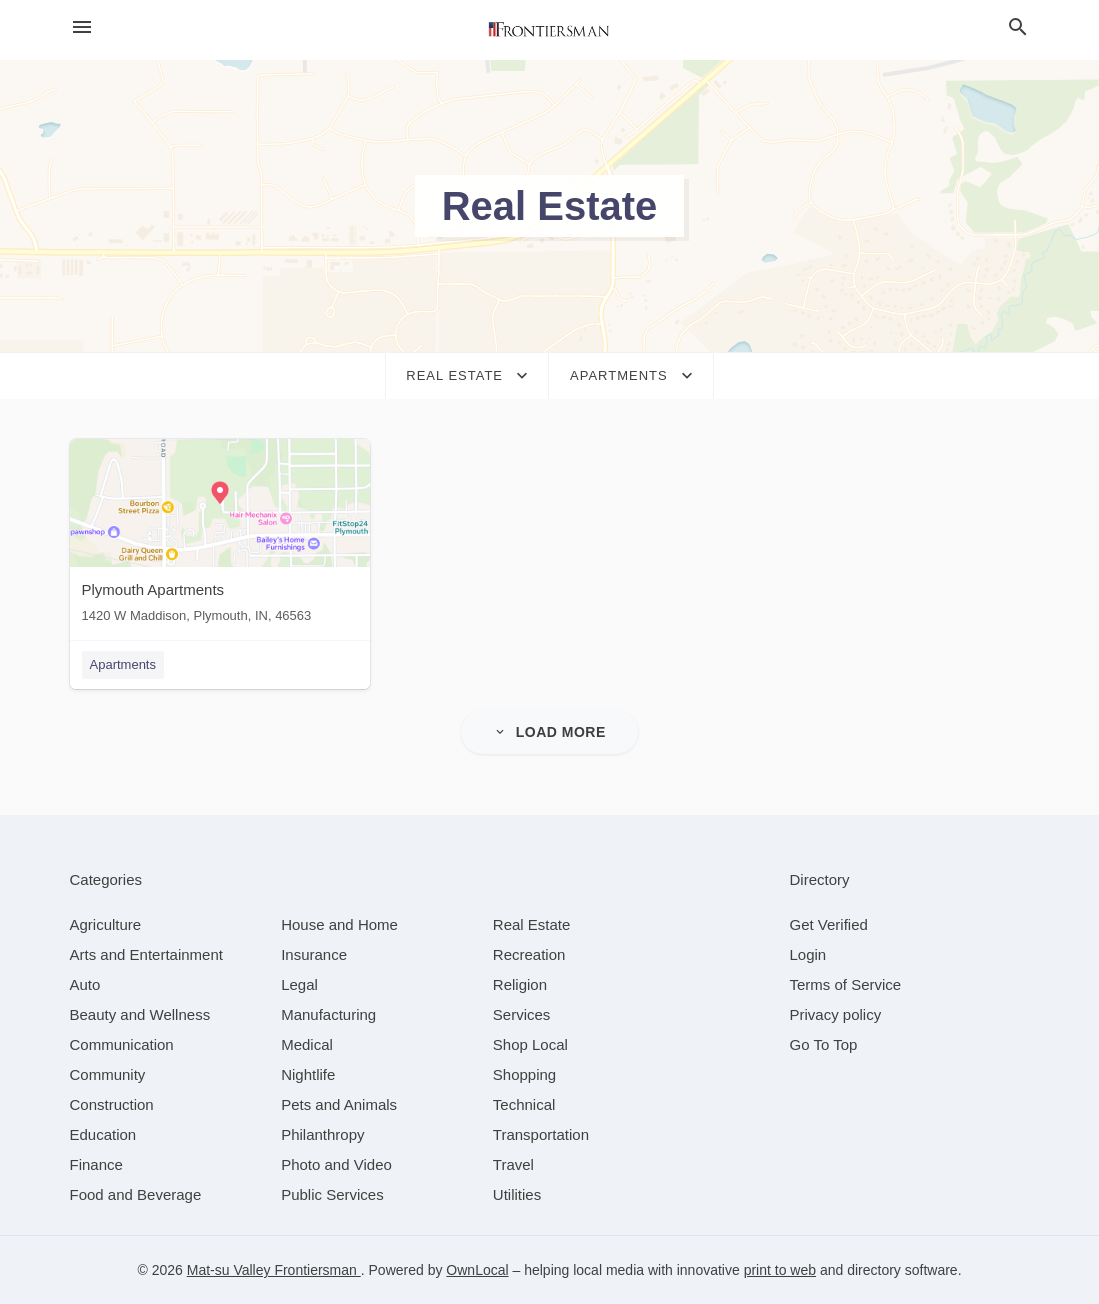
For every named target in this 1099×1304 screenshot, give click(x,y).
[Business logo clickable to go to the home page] (550, 30)
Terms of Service (846, 984)
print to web (780, 1270)
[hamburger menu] (82, 27)
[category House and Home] (339, 924)
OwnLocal (477, 1270)
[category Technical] (524, 1104)
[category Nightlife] (308, 1074)
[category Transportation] (541, 1134)
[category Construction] (112, 1104)
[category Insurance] (314, 954)
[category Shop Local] (530, 1044)
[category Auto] (85, 984)
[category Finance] (96, 1164)
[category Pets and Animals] (339, 1104)
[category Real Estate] (532, 924)
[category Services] (522, 1014)
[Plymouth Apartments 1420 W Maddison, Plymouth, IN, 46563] (220, 535)
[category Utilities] (517, 1194)
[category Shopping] (524, 1074)
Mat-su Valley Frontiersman (274, 1270)
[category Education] (103, 1134)
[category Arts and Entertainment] (146, 954)
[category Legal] (299, 984)
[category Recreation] (529, 954)
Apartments (123, 664)
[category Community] (108, 1074)
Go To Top (824, 1044)
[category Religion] (520, 984)
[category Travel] (513, 1164)
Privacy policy (836, 1014)
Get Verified (829, 924)
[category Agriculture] (106, 924)
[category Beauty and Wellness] (140, 1014)
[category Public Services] (332, 1194)
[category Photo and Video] (336, 1164)
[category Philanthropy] (322, 1134)
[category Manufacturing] (328, 1014)
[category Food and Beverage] (136, 1194)
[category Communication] (122, 1044)
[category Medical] (307, 1044)
